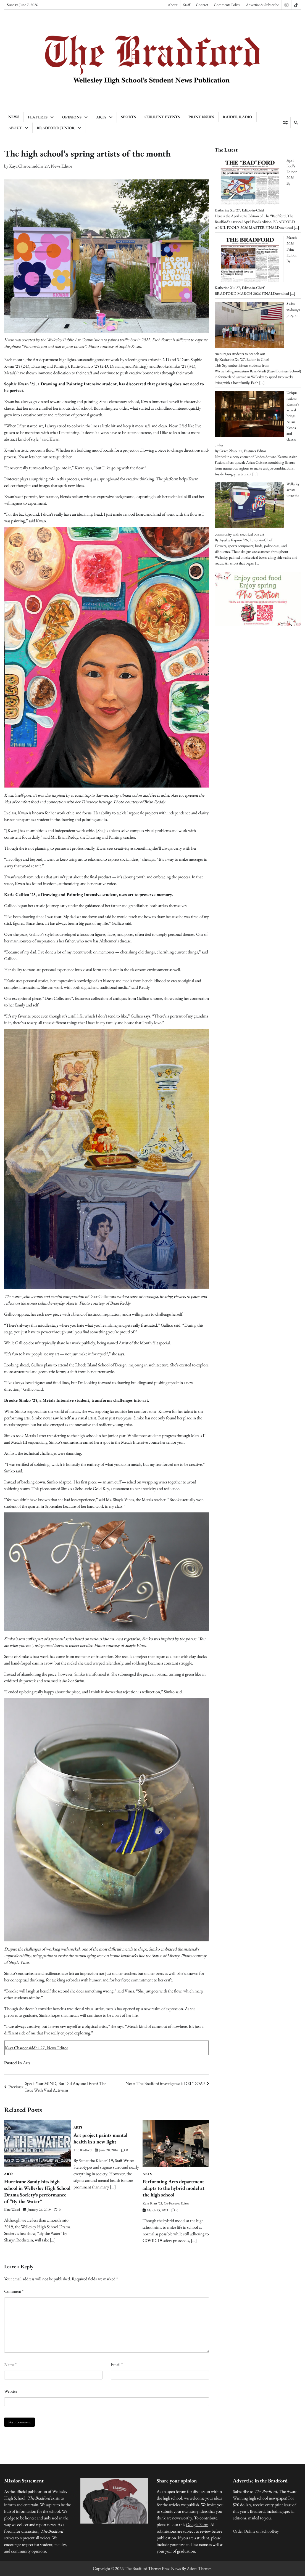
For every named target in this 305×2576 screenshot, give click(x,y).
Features (38, 117)
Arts (101, 117)
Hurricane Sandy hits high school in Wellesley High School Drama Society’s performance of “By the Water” (37, 2191)
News (13, 116)
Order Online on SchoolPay (256, 2531)
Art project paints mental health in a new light (100, 2138)
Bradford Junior (56, 127)
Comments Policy (227, 4)
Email (117, 2364)
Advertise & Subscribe (262, 4)
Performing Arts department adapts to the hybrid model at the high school (173, 2188)
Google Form (197, 2524)
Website (10, 2391)
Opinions (71, 117)
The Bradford (82, 2150)
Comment (13, 2291)
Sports (128, 116)
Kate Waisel (12, 2209)
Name (10, 2364)
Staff (186, 4)
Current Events (162, 116)
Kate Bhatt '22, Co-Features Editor (166, 2203)
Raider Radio (237, 116)
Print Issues (201, 116)
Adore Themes (199, 2568)
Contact (202, 4)
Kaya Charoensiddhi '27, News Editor (40, 166)
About (172, 4)
